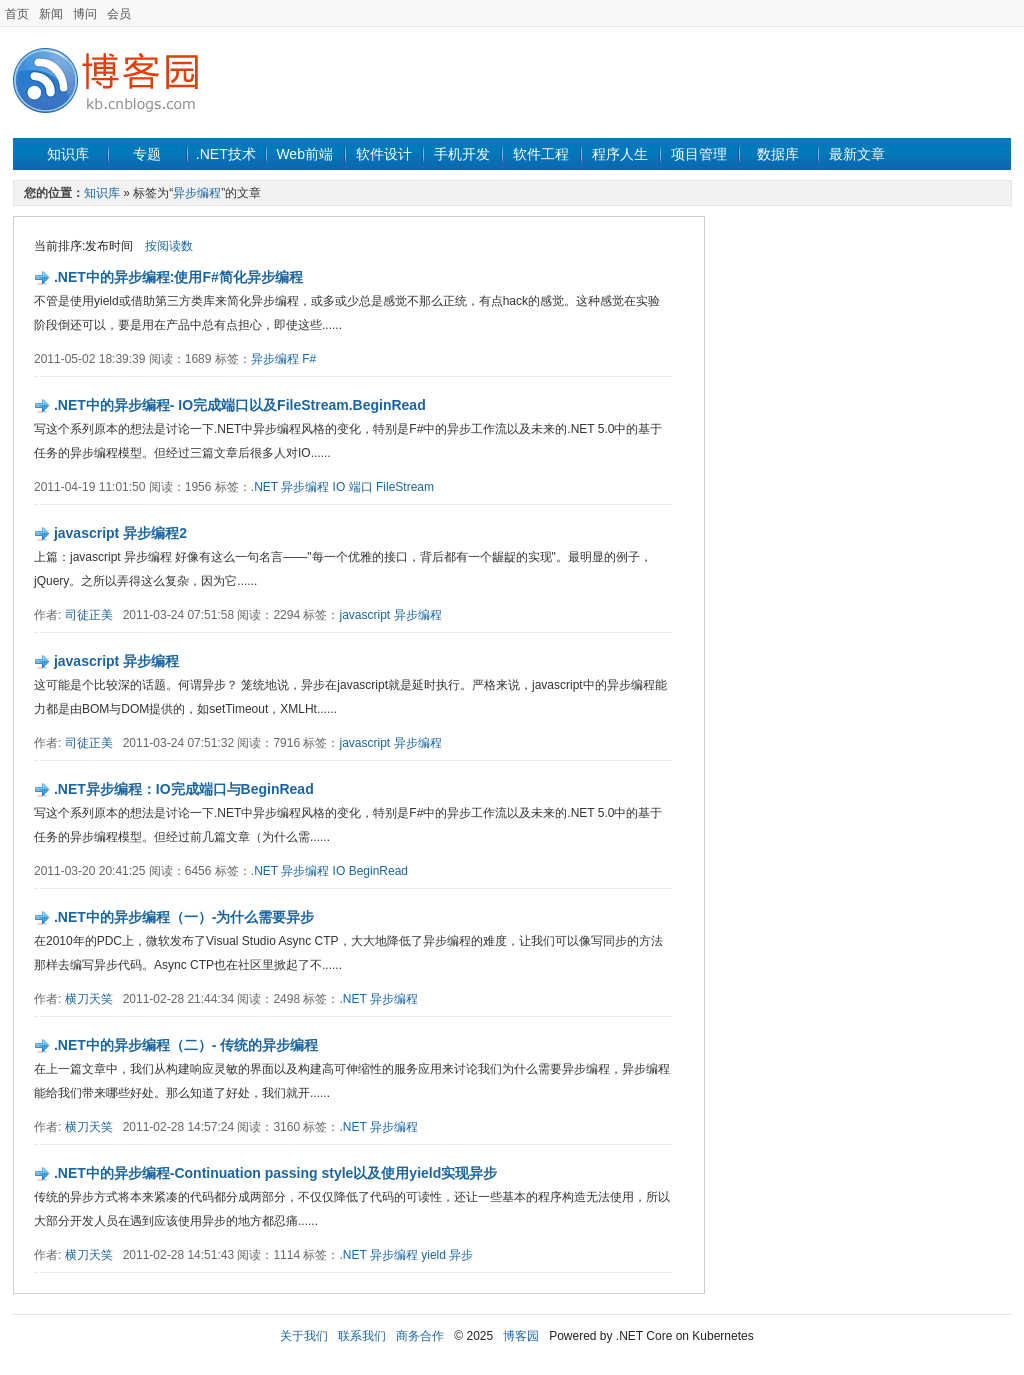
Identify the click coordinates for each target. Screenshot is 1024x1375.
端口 (361, 487)
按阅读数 (169, 246)
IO (339, 487)
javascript (364, 615)
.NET (264, 487)
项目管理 (699, 154)
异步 (461, 1255)
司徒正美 (89, 615)
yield (433, 1255)
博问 (85, 14)
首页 (17, 14)
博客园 (521, 1336)
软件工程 (541, 154)
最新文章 (857, 154)
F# (309, 359)
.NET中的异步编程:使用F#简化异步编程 (178, 277)
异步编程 (197, 193)
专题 (147, 154)
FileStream (405, 487)
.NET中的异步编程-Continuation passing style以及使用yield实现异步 (275, 1173)
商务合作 (420, 1336)
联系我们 (362, 1336)
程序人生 (620, 154)
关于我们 (304, 1336)
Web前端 (304, 154)
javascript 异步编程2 (120, 533)
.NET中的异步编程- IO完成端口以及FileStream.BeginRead (240, 405)
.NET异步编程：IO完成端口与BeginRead (184, 789)
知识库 (68, 154)
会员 (119, 14)
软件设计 (384, 154)
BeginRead (378, 871)
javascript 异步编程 (116, 661)
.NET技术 (226, 154)
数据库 (778, 154)
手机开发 (462, 154)
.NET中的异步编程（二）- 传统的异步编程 (186, 1045)
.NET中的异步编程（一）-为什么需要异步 (184, 917)
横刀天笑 (89, 999)
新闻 (51, 14)
